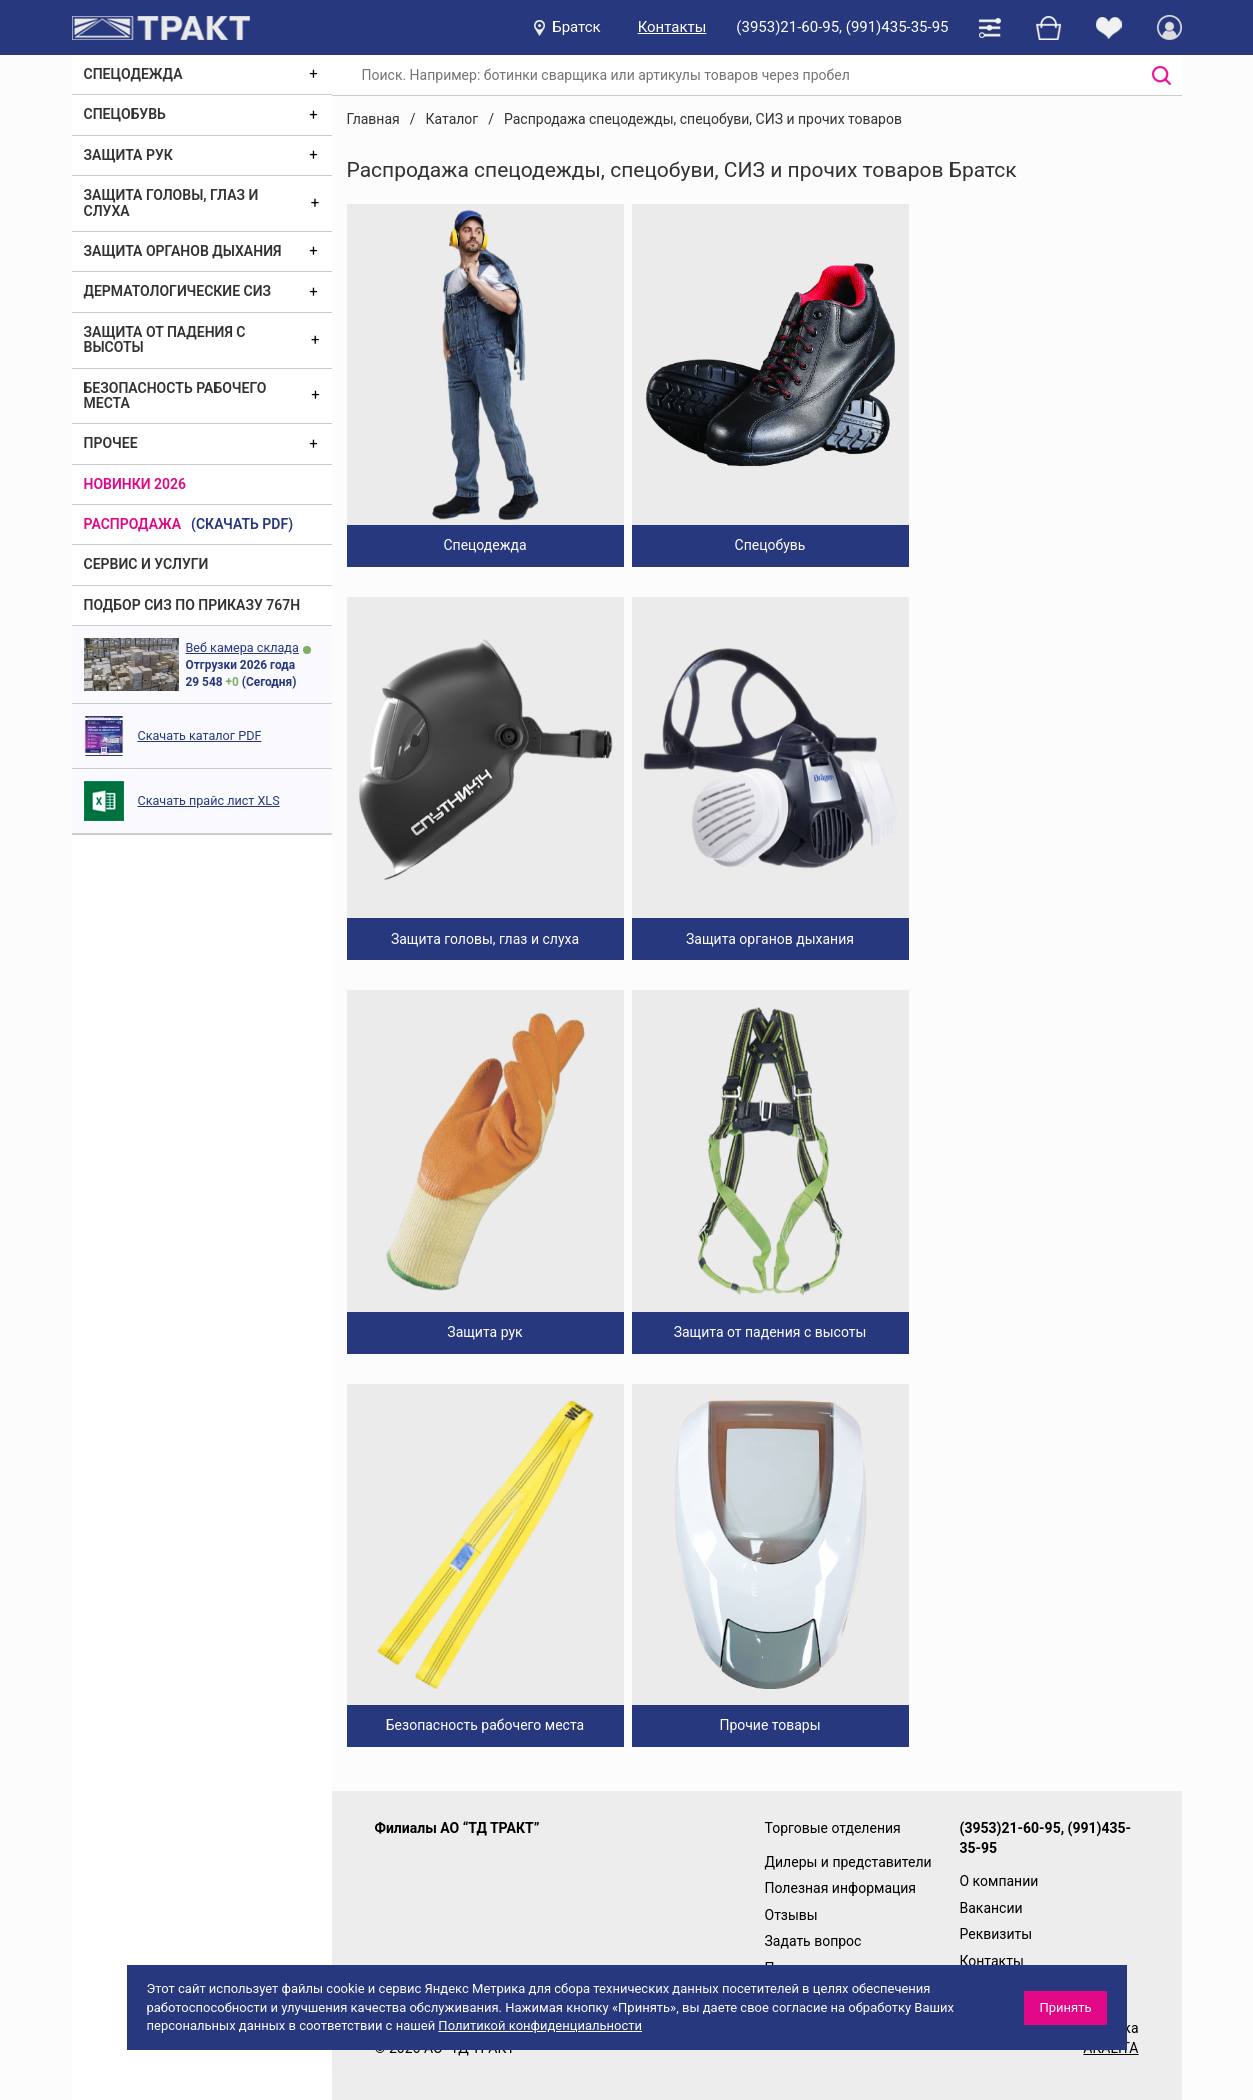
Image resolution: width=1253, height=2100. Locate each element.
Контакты (672, 27)
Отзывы (791, 1915)
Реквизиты (996, 1934)
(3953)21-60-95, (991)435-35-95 (842, 27)
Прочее (111, 443)
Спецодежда (133, 74)
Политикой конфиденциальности (540, 2025)
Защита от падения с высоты (165, 339)
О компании (999, 1881)
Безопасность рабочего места (175, 395)
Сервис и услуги (146, 564)
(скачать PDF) (242, 524)
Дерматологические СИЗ (178, 291)
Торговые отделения (833, 1828)
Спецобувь (125, 114)
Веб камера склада (242, 647)
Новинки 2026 (135, 484)
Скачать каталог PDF (200, 735)
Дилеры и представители (848, 1862)
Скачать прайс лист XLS (209, 800)
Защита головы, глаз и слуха (171, 202)
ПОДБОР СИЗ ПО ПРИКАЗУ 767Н (192, 605)
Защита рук (128, 155)
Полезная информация (841, 1888)
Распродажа (133, 524)
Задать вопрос (813, 1941)
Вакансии (991, 1908)
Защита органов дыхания (183, 251)
